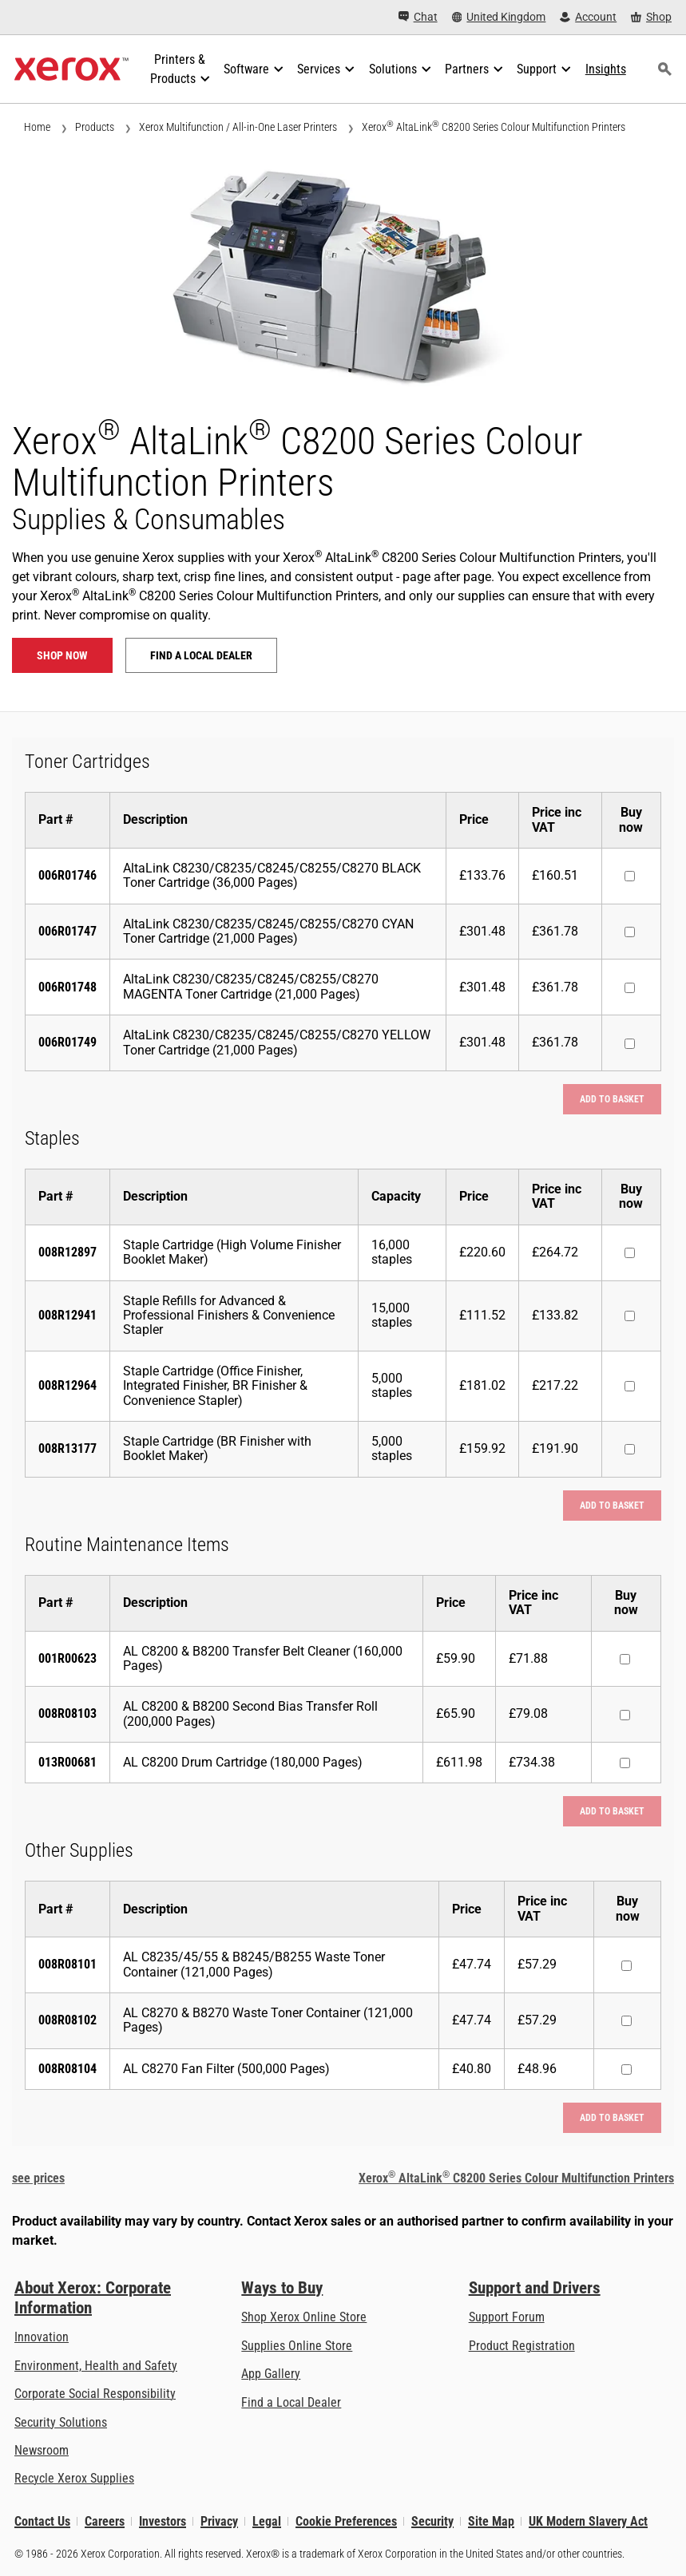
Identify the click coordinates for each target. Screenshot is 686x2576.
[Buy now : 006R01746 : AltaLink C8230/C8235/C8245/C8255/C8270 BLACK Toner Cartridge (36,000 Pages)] (630, 876)
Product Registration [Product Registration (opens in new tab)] (522, 2345)
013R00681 (67, 1762)
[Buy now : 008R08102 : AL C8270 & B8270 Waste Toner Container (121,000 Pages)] (626, 2021)
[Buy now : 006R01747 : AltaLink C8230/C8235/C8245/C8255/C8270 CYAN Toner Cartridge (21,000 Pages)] (630, 932)
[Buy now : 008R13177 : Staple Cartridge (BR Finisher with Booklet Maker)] (630, 1449)
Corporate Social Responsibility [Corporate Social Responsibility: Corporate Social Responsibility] (95, 2393)
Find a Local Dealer (291, 2402)
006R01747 (67, 931)
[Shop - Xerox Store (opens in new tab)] (651, 17)
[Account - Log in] (588, 17)
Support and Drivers (535, 2287)
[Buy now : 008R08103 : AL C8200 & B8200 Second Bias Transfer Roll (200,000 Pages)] (625, 1715)
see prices (38, 2178)
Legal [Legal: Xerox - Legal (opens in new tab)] (266, 2521)
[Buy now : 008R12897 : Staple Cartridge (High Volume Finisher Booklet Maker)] (630, 1253)
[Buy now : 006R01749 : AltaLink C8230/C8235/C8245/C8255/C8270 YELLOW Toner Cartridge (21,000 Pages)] (630, 1044)
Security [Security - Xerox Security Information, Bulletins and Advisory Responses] (432, 2521)
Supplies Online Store (296, 2345)
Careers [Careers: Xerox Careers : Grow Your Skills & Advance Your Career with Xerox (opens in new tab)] (105, 2521)
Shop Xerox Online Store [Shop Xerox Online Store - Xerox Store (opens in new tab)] (304, 2317)
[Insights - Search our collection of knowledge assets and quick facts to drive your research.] (605, 69)
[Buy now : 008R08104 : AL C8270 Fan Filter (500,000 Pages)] (626, 2069)
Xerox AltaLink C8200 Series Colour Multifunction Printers (493, 126)
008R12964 (67, 1385)
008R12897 (67, 1252)
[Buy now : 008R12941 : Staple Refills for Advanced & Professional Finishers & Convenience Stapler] (630, 1316)
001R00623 (67, 1658)
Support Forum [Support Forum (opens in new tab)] (507, 2317)
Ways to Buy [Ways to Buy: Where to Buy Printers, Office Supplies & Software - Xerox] (282, 2287)
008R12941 (67, 1315)
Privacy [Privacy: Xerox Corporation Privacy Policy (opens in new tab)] (219, 2521)
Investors (162, 2521)
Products (94, 127)
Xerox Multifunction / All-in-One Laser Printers (238, 127)
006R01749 (67, 1042)
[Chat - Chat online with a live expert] (418, 17)
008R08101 (67, 1964)
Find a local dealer (201, 655)
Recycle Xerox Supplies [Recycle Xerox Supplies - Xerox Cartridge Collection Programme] (74, 2478)
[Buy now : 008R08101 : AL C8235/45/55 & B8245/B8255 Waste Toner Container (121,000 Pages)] (626, 1966)
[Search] (665, 69)
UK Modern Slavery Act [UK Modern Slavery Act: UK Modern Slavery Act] (588, 2521)
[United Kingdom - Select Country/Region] (499, 17)
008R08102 (67, 2020)
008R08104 (67, 2068)
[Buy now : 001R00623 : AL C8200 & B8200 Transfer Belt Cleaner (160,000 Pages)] (625, 1659)
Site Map (491, 2521)
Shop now (62, 655)
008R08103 (67, 1713)
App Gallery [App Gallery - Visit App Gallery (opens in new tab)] (270, 2373)
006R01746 (67, 875)
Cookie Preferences (346, 2521)
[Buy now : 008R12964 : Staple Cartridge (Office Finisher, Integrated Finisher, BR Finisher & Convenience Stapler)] (630, 1386)
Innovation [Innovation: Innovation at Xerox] (41, 2337)
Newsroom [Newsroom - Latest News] (41, 2450)
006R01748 (67, 987)
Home (37, 127)
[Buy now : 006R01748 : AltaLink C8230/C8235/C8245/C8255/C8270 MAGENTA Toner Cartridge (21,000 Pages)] (630, 988)
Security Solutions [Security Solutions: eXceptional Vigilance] (60, 2422)
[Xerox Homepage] (71, 69)
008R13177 (67, 1448)
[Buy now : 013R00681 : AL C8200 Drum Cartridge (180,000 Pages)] (625, 1763)
